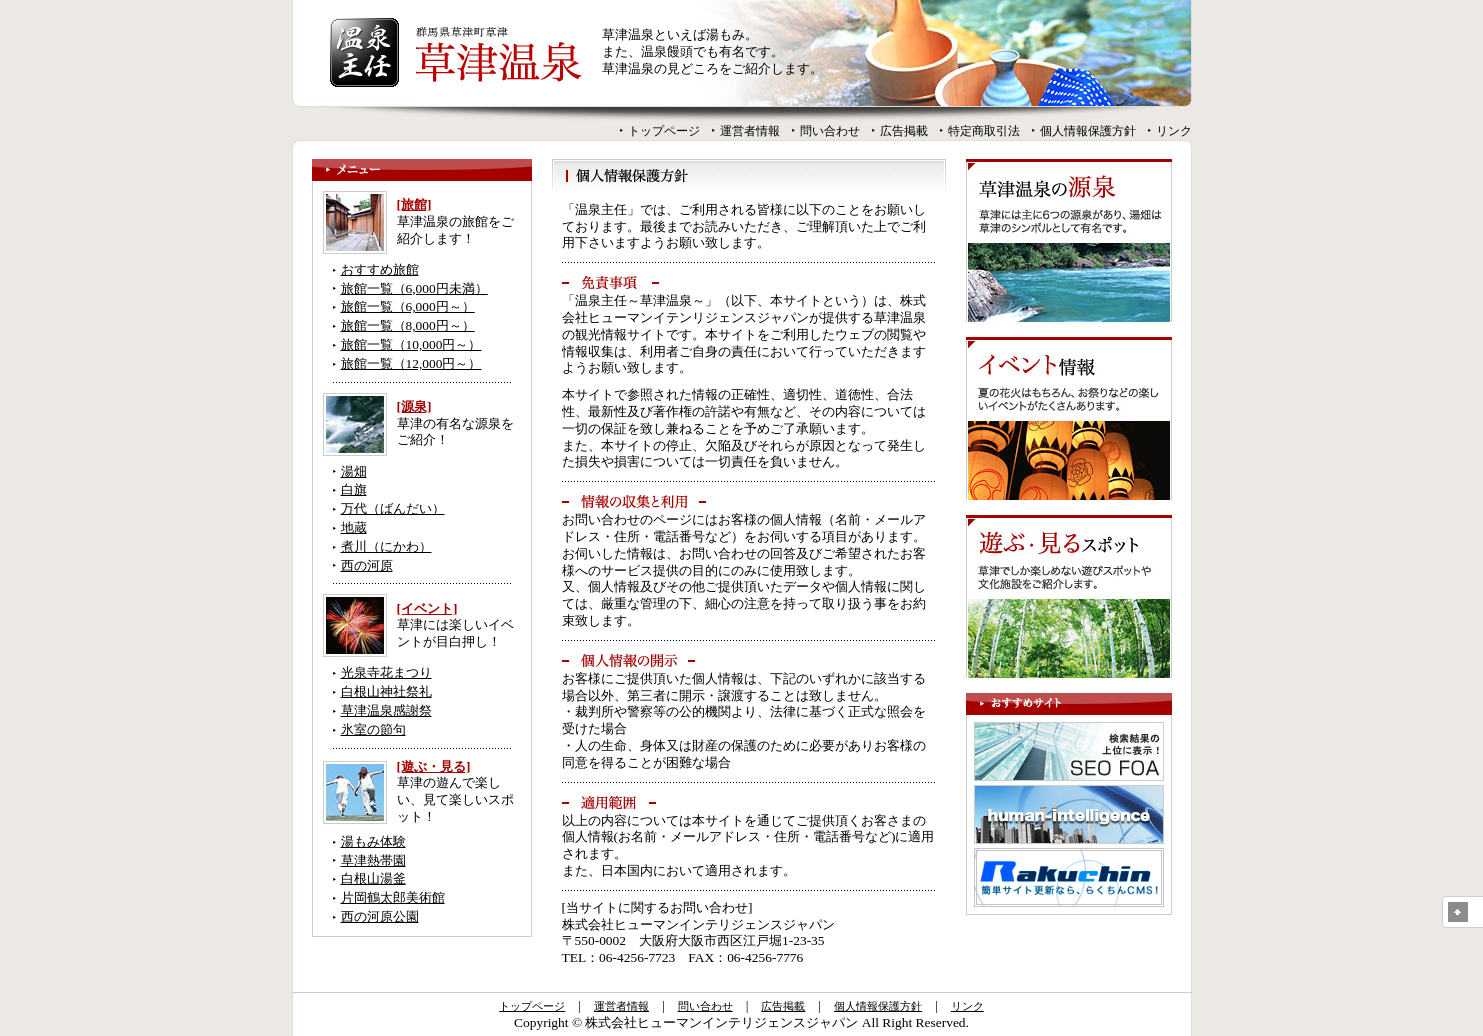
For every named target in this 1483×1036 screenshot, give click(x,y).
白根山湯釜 (373, 878)
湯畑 (354, 471)
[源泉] (414, 406)
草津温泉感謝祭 (386, 710)
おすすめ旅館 (380, 269)
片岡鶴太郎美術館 (393, 897)
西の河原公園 (380, 916)
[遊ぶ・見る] (434, 766)
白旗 (354, 489)
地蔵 (354, 527)
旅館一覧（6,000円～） (408, 306)
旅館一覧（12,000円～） (411, 363)
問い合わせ (830, 131)
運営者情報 (750, 131)
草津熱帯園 (373, 860)
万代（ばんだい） (393, 508)
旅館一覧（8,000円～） (408, 325)
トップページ (664, 131)
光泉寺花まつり (386, 672)
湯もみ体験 (373, 841)
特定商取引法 (984, 131)
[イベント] (427, 608)
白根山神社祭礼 (386, 691)
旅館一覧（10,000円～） (411, 344)
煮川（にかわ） (386, 546)
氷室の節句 (373, 729)
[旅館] (414, 204)
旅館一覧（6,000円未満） (414, 288)
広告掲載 (904, 131)
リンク (1174, 131)
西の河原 (367, 565)
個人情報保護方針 (1088, 131)
